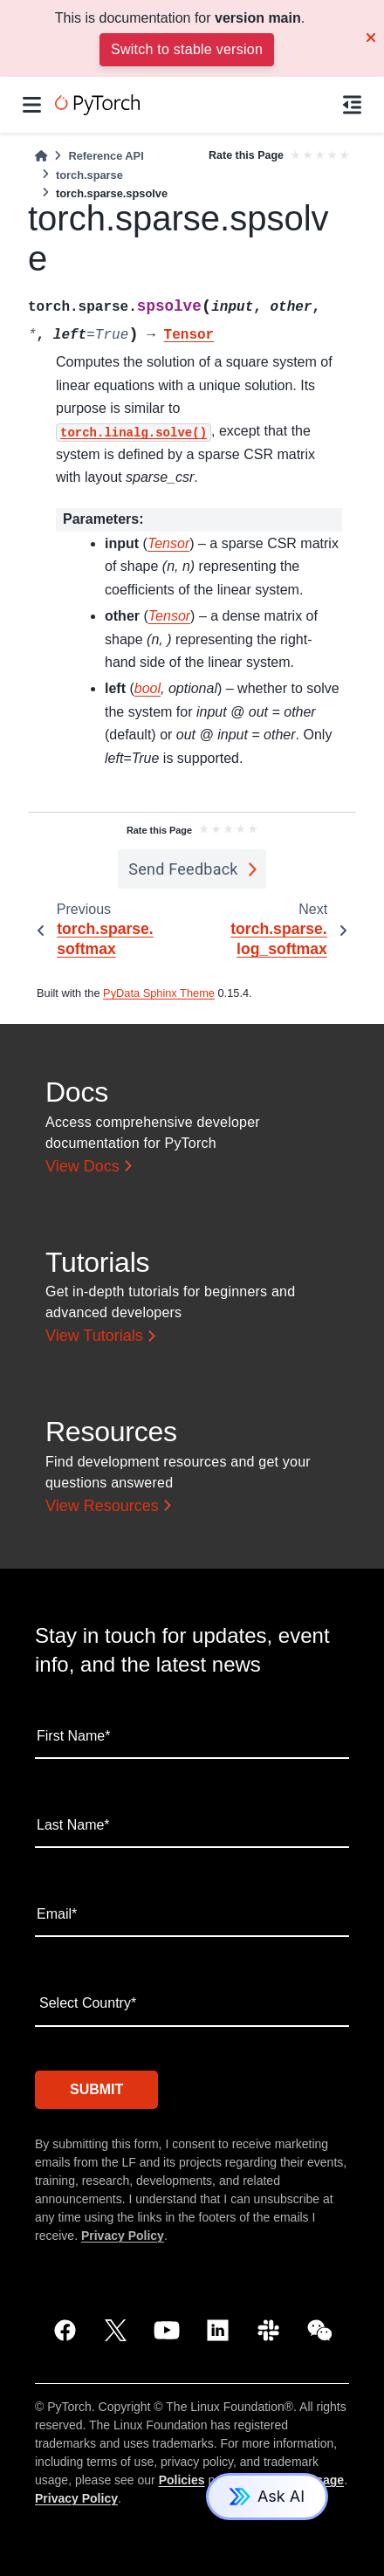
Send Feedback (183, 869)
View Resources (102, 1506)
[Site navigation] (32, 105)
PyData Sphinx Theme (159, 992)
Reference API (105, 155)
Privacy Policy (122, 2236)
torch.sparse (89, 175)
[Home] (41, 156)
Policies (182, 2480)
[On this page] (352, 105)
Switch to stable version (187, 49)
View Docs (82, 1166)
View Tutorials (94, 1335)
